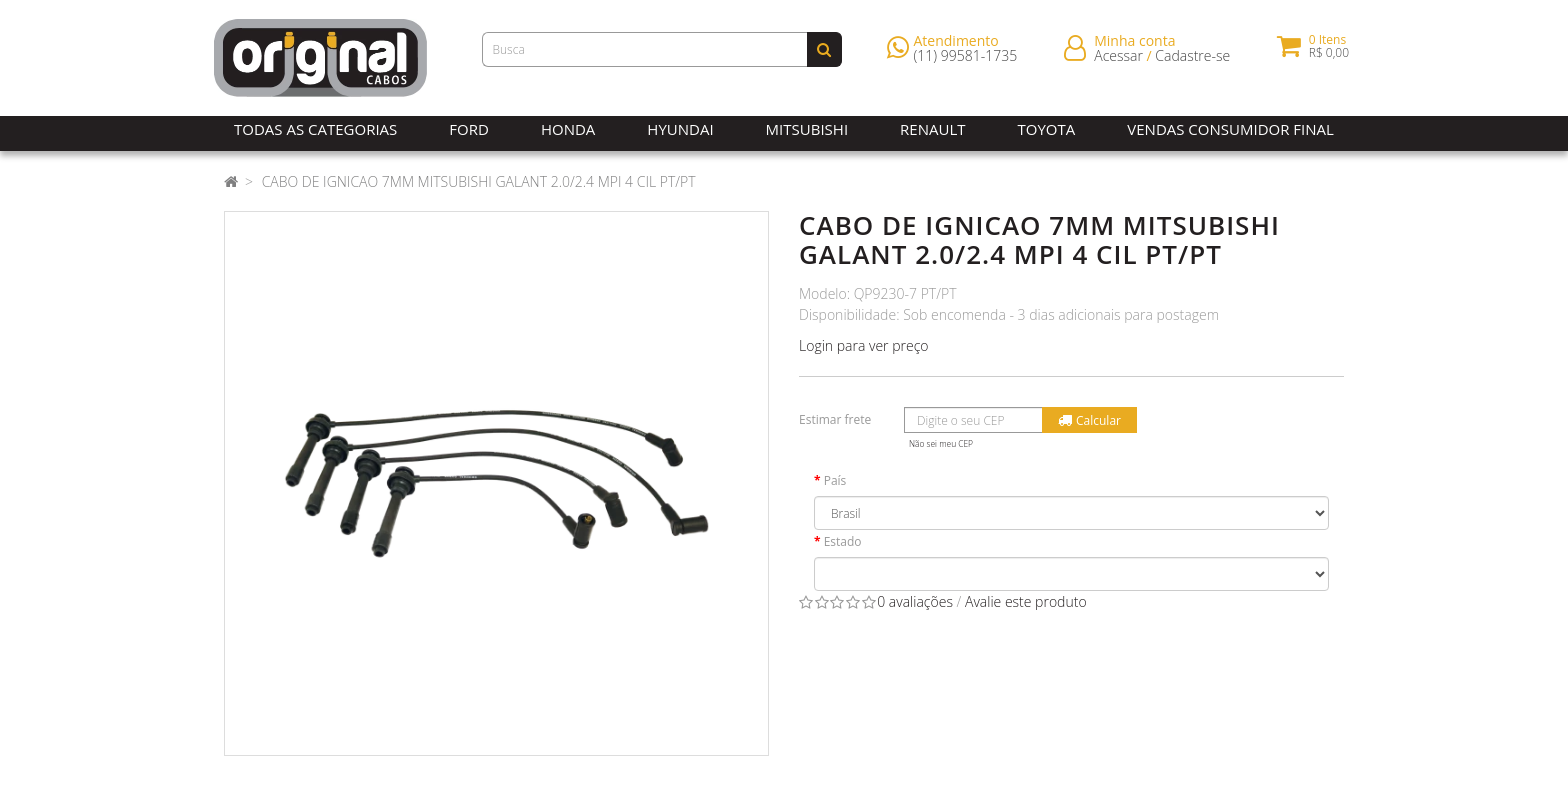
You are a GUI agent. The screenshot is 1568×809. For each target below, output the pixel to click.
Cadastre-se (1192, 59)
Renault (932, 129)
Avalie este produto (1026, 601)
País (835, 480)
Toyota (1047, 129)
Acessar (1118, 59)
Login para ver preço (864, 345)
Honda (568, 129)
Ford (469, 129)
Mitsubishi (807, 129)
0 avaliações (915, 601)
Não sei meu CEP (941, 443)
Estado (843, 541)
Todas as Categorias (315, 129)
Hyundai (680, 129)
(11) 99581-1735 (966, 59)
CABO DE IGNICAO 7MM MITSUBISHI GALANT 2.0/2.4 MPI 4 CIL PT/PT (479, 181)
